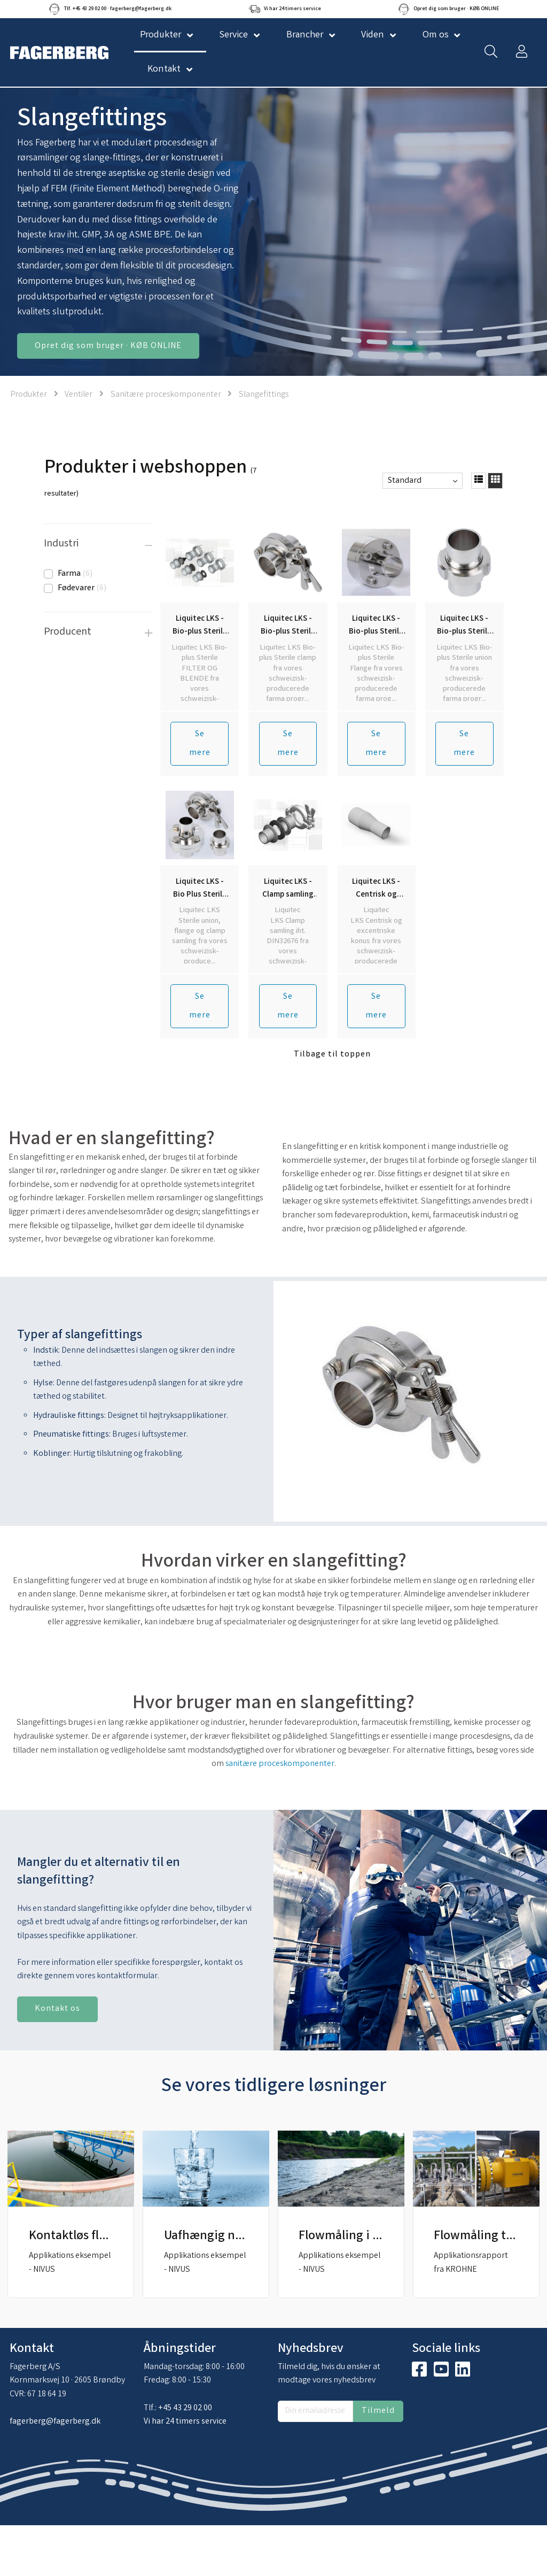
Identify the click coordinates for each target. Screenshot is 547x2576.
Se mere (199, 743)
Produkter (28, 395)
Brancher (304, 35)
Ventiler (78, 395)
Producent (67, 632)
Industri (61, 544)
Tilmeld (378, 2411)
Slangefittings (263, 395)
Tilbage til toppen (332, 1054)
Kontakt (164, 69)
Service (233, 35)
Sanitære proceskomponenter (167, 395)
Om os (436, 35)
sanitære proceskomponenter (279, 1764)
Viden (372, 35)
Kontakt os (57, 2009)
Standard (404, 481)
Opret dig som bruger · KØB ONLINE (108, 346)
